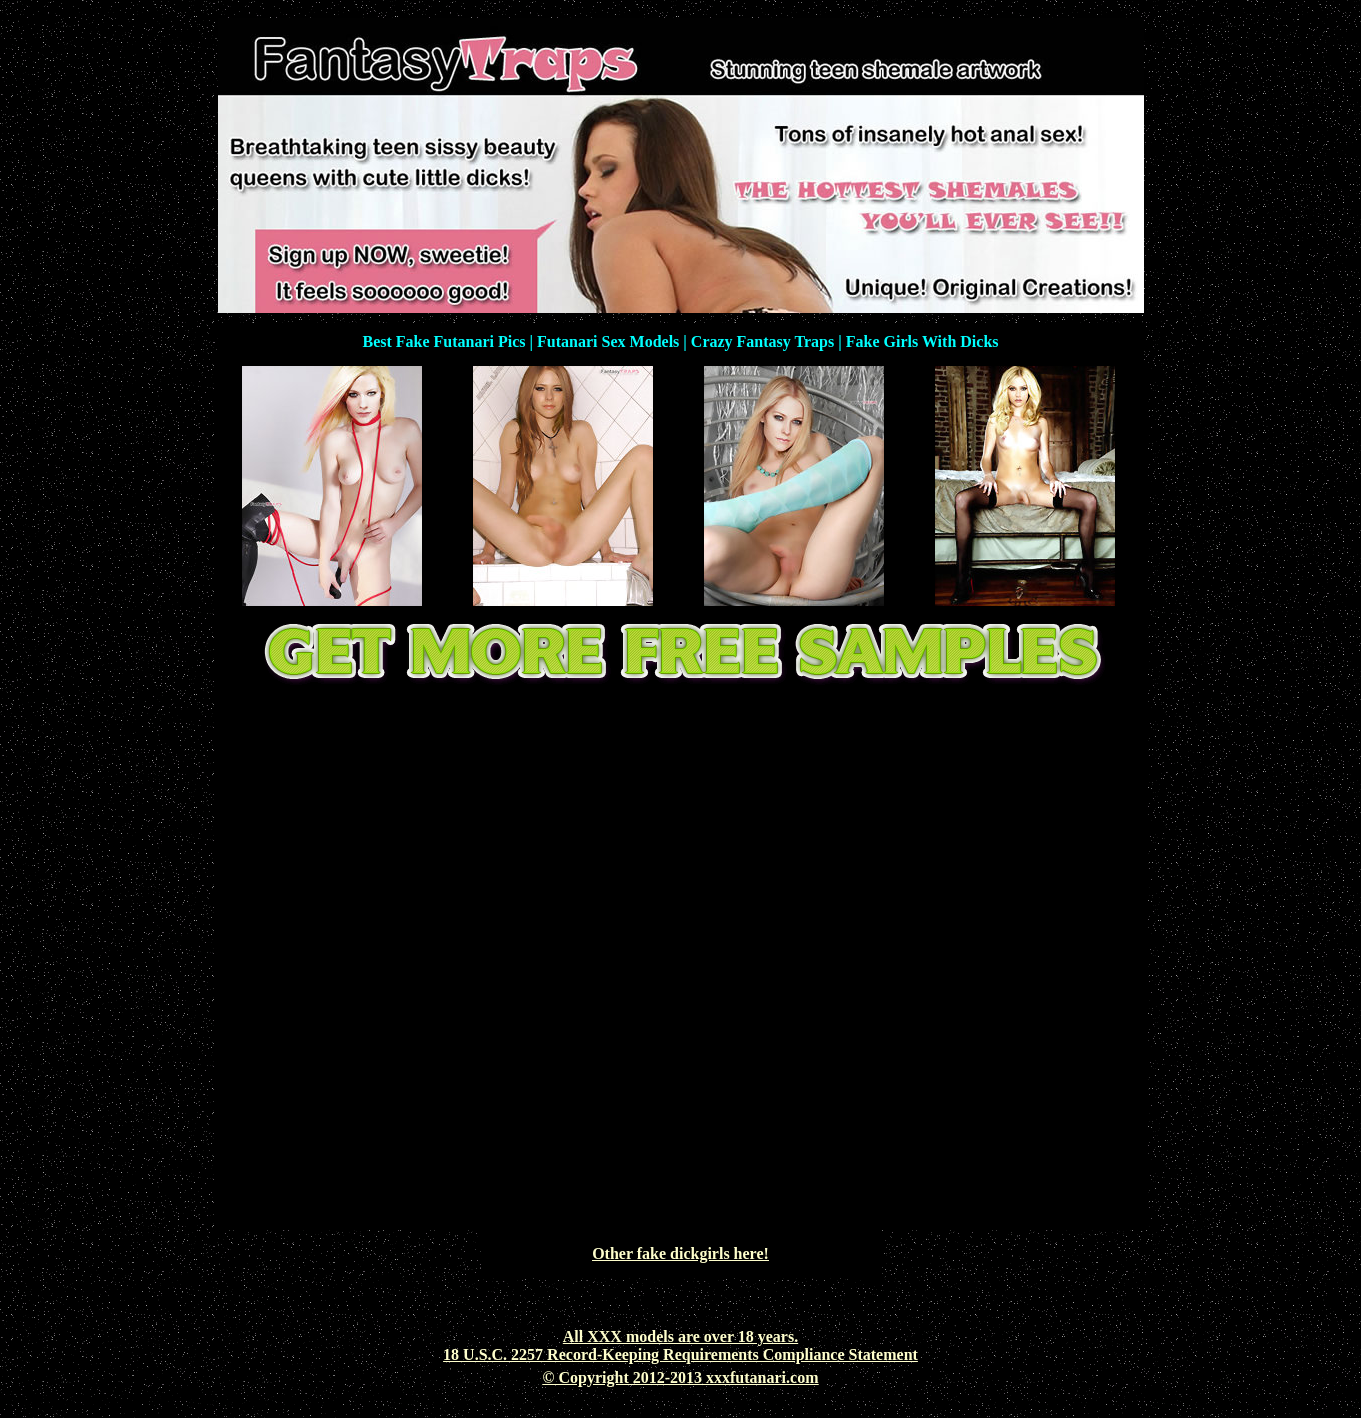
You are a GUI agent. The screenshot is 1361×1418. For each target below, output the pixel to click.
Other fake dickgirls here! (680, 1253)
